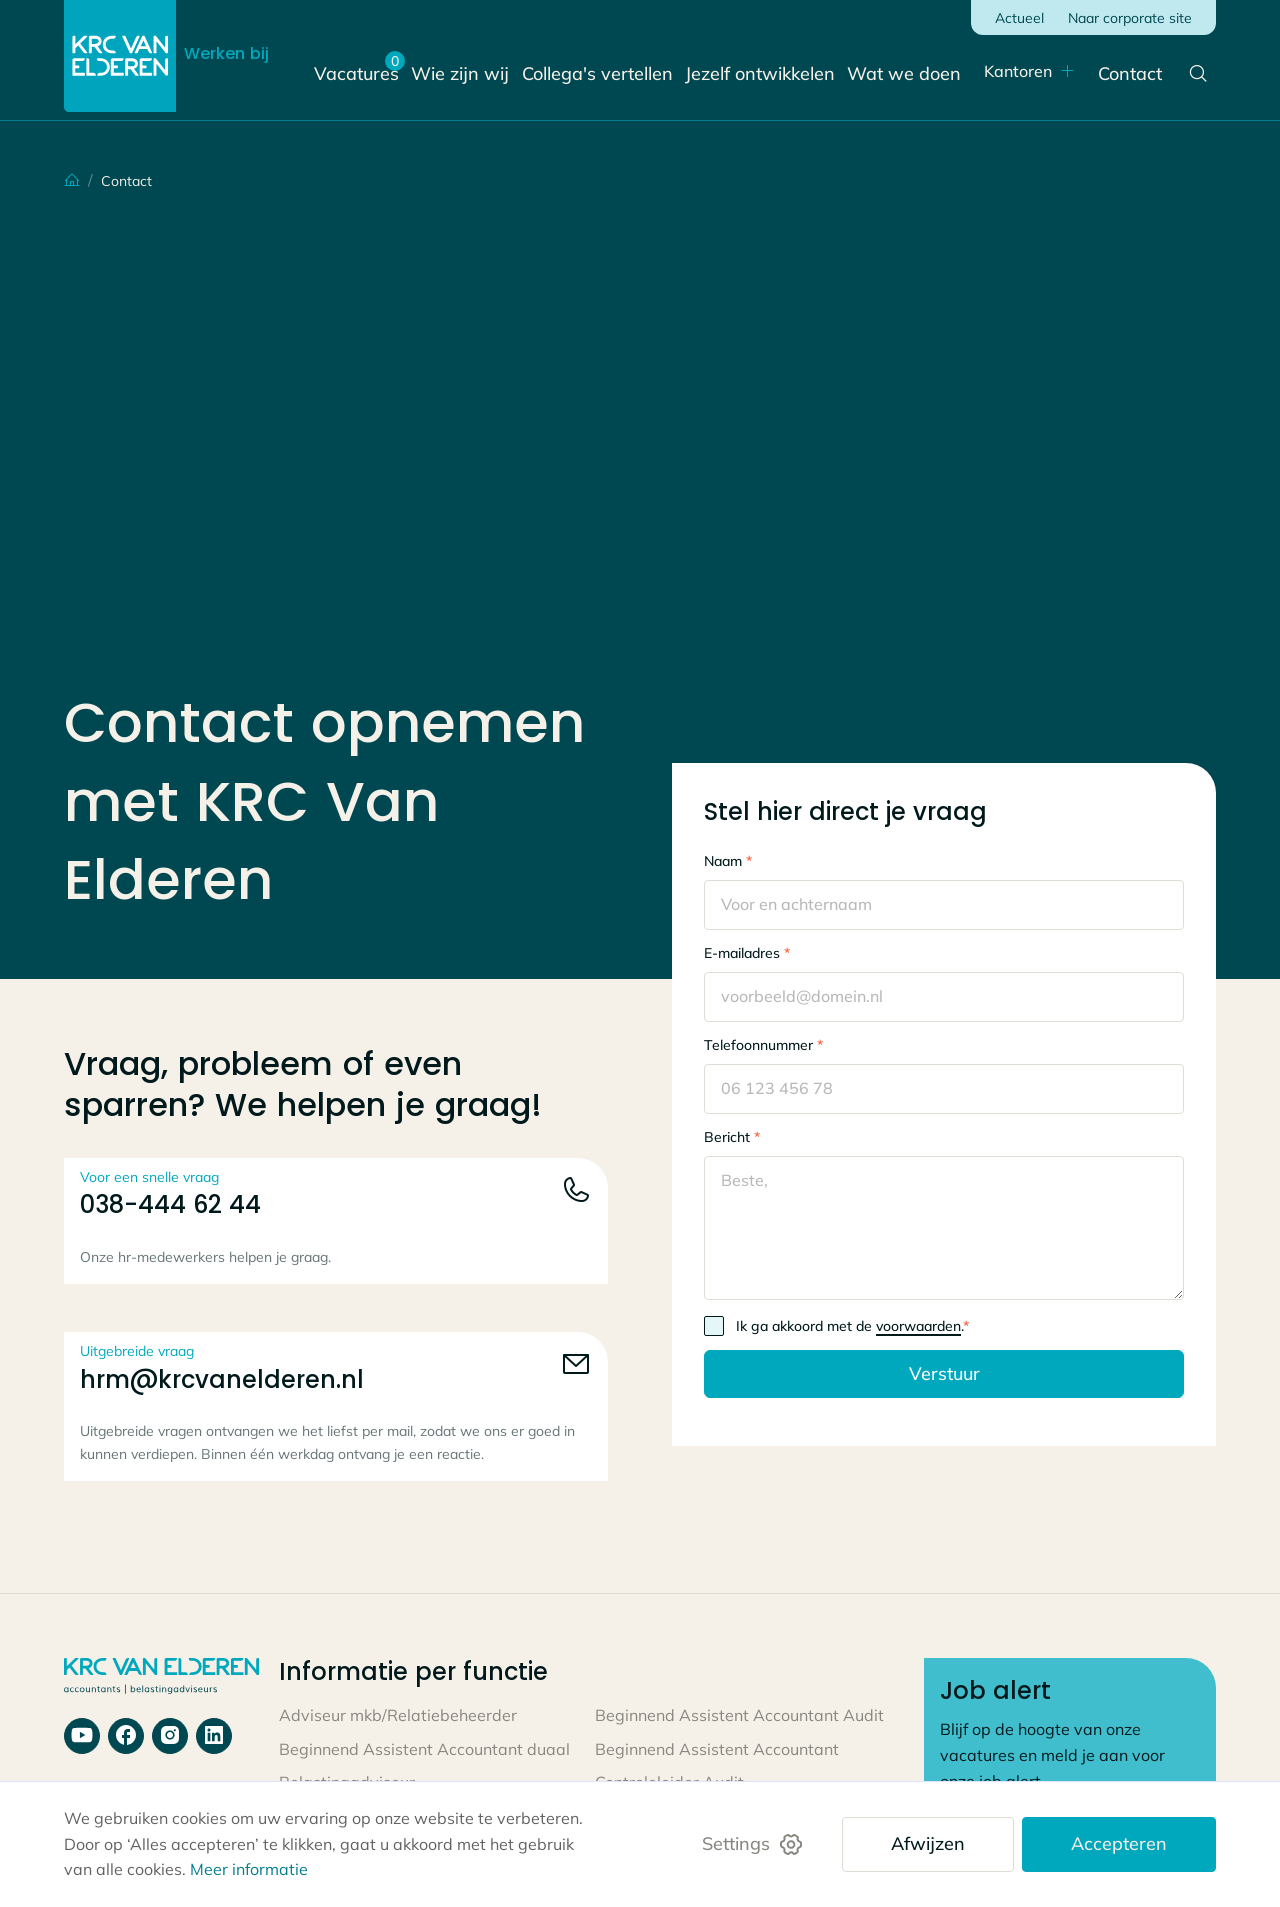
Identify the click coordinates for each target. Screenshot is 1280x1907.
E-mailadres (747, 953)
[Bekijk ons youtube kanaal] (82, 1736)
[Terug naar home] (50, 180)
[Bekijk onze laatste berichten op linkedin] (214, 1736)
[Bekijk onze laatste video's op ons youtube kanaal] (170, 1736)
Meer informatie (249, 1869)
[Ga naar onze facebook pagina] (126, 1736)
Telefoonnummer (763, 1045)
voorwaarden (918, 1326)
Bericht (732, 1137)
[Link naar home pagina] (161, 1677)
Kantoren (1004, 71)
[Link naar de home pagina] (120, 56)
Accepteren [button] (1119, 1843)
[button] (1016, 72)
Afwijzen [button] (928, 1843)
